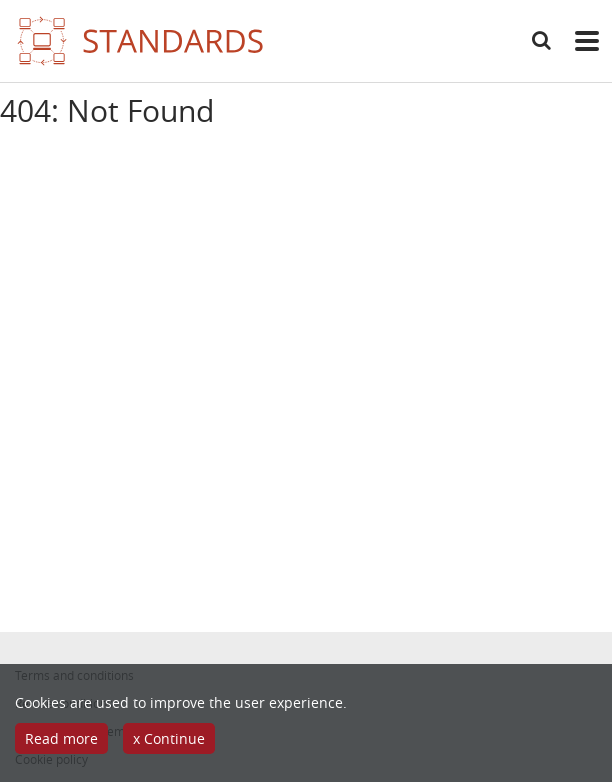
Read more (61, 738)
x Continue (169, 738)
